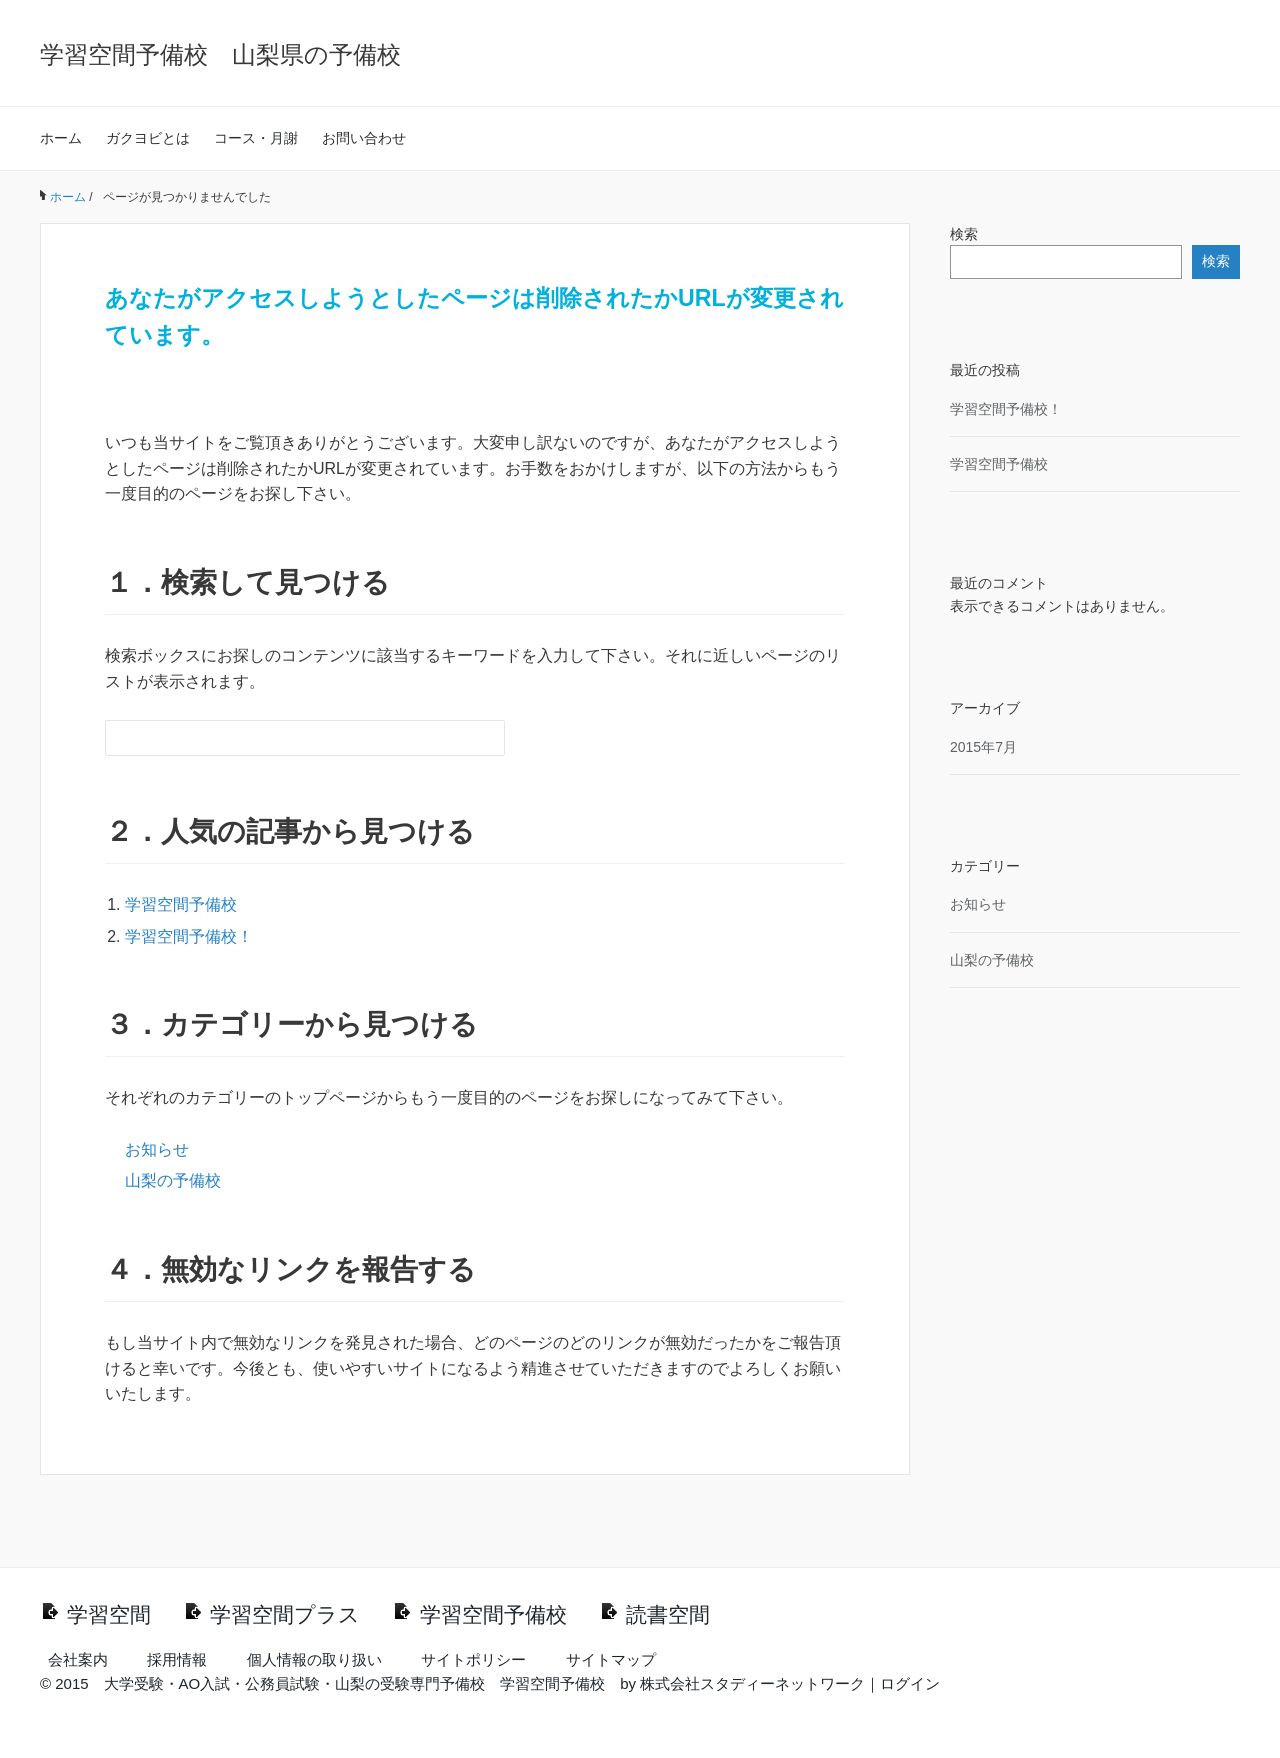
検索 (964, 234)
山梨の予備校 (173, 1180)
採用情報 (177, 1659)
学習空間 (109, 1614)
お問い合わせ (364, 138)
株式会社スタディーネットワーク (752, 1683)
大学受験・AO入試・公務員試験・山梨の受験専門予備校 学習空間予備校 (355, 1683)
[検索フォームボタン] (487, 738)
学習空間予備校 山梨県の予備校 (220, 54)
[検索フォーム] (285, 738)
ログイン (910, 1683)
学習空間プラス (285, 1614)
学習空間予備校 (181, 904)
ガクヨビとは (148, 138)
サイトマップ (611, 1659)
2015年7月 (983, 747)
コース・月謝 (256, 138)
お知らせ (157, 1149)
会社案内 (78, 1659)
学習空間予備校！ (189, 936)
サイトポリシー (473, 1659)
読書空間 (668, 1614)
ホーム (61, 138)
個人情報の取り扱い (314, 1659)
